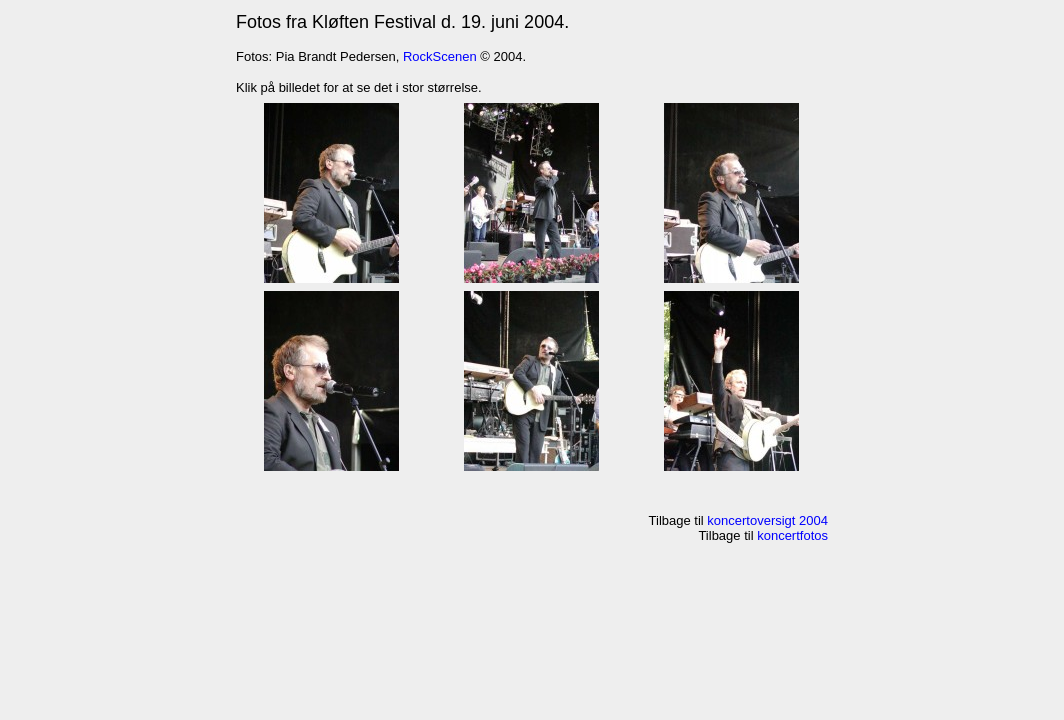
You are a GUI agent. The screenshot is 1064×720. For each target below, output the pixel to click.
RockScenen (440, 56)
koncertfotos (792, 535)
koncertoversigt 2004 (767, 520)
